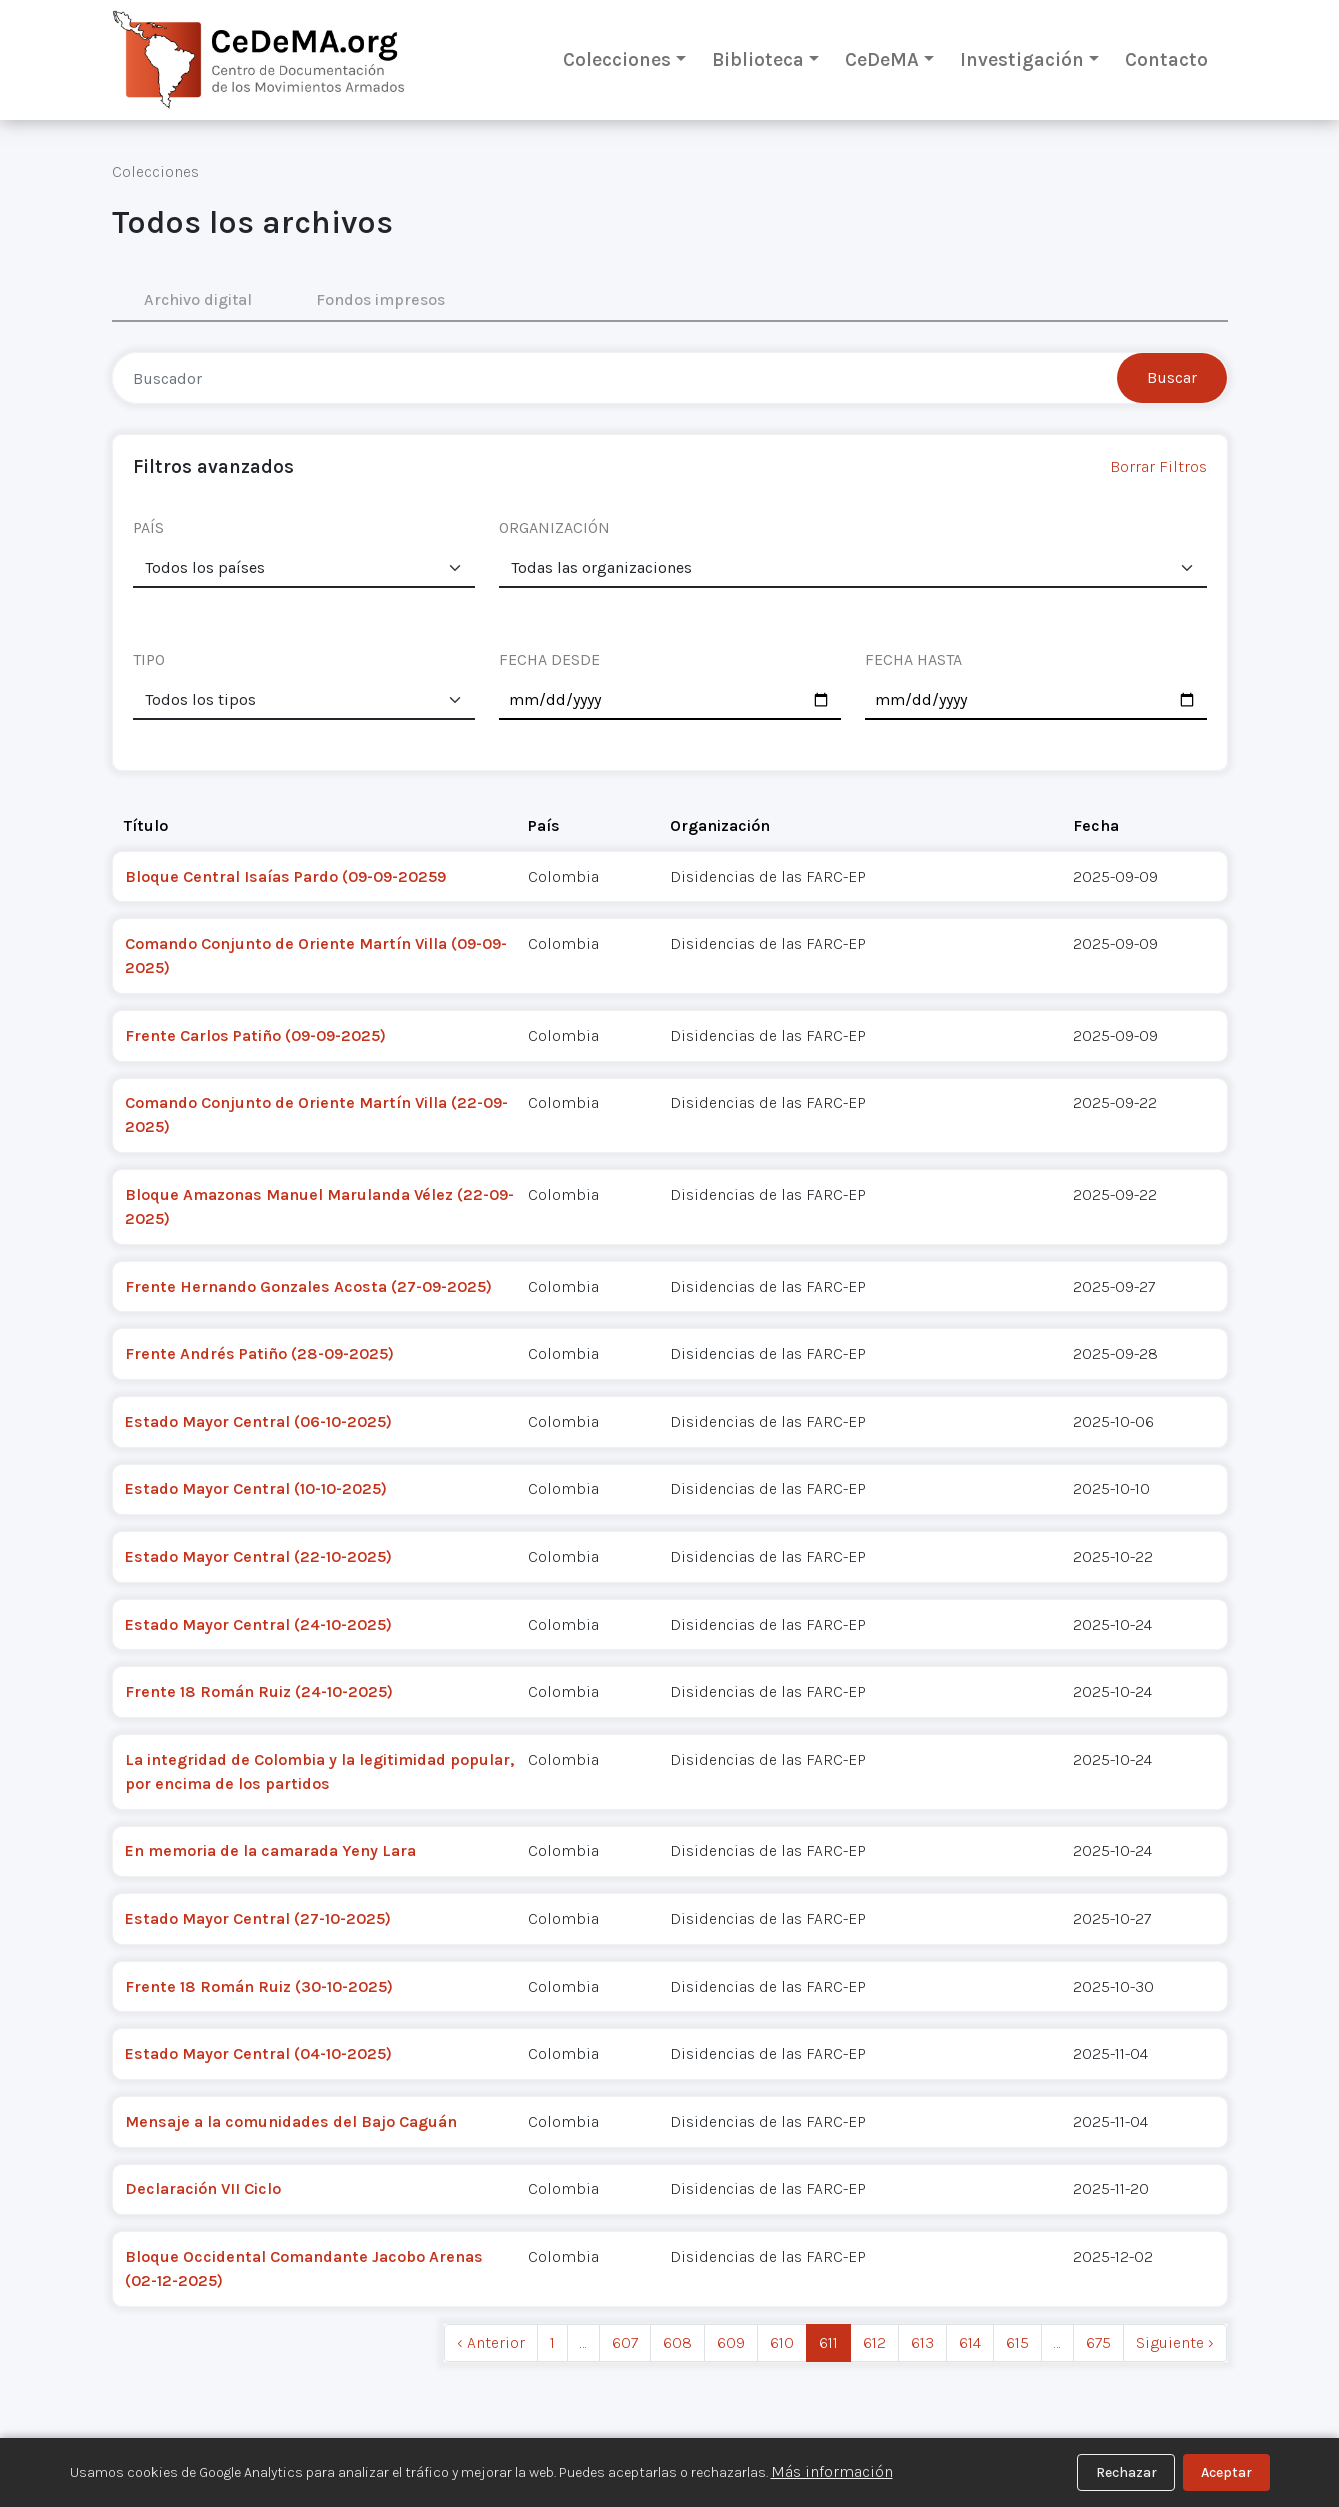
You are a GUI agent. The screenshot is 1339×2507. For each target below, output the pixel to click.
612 (874, 2342)
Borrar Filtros (1158, 466)
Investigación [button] (1022, 59)
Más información (832, 2471)
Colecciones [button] (617, 59)
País (544, 825)
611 (828, 2342)
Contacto (1166, 59)
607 (625, 2342)
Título (146, 825)
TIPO (149, 659)
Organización (720, 825)
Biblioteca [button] (758, 59)
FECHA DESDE (549, 659)
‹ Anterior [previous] (491, 2342)
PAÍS (148, 527)
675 (1098, 2342)
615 (1017, 2342)
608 (677, 2342)
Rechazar (1126, 2472)
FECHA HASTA (913, 659)
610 (782, 2342)
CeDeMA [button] (882, 59)
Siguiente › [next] (1175, 2342)
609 (731, 2342)
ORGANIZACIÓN (554, 527)
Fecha (1096, 825)
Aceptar (1226, 2472)
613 (922, 2342)
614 (970, 2342)
